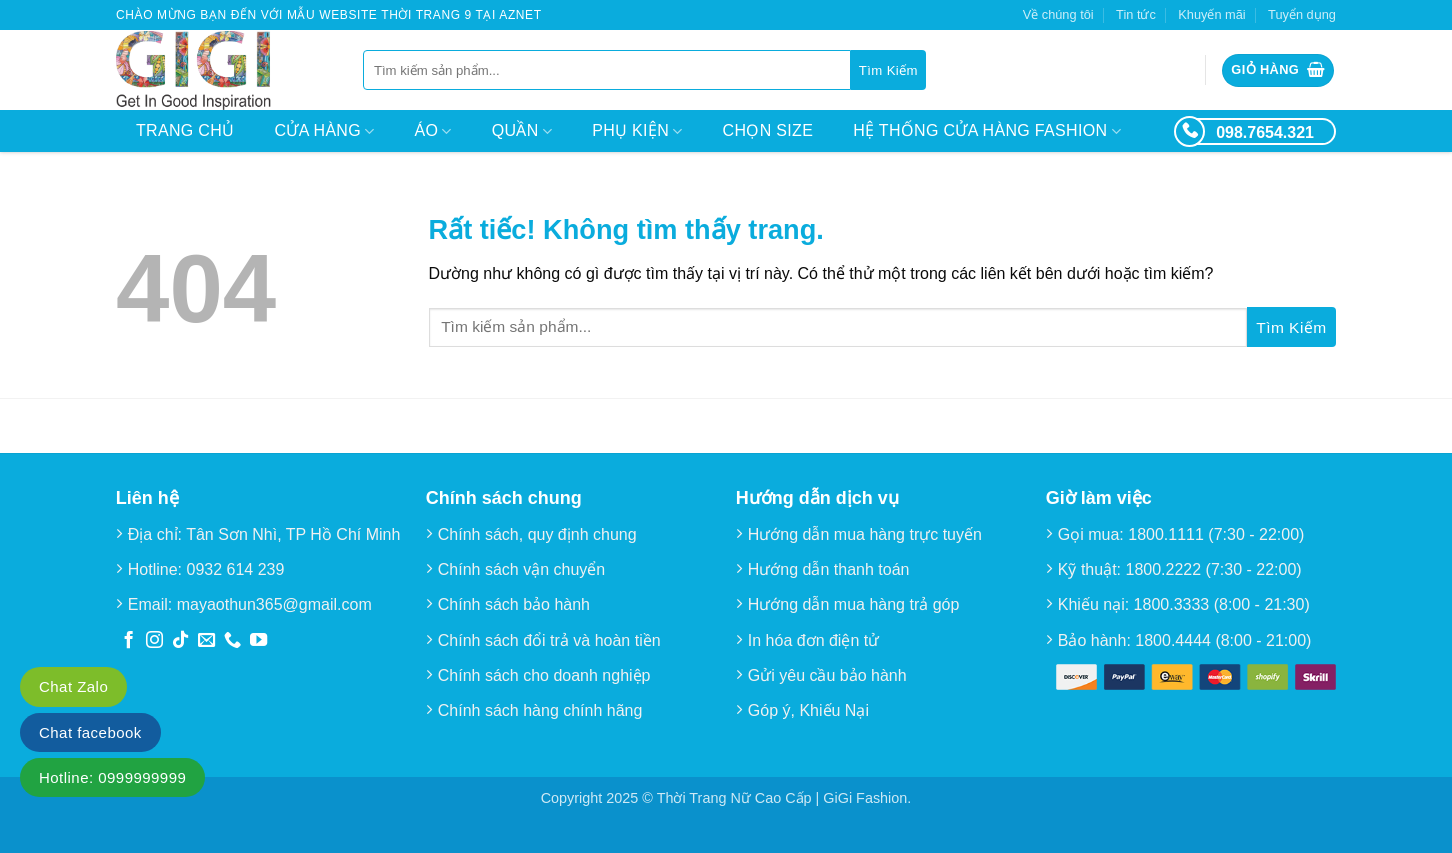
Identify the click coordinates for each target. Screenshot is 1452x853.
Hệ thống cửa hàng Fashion (987, 131)
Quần (522, 131)
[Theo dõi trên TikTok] (180, 641)
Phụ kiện (637, 131)
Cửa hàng (324, 131)
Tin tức (1136, 14)
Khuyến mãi (1211, 14)
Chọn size (768, 130)
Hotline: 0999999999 (112, 777)
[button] (1278, 70)
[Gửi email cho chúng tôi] (206, 641)
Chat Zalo (73, 686)
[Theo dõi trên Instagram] (154, 641)
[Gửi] (888, 70)
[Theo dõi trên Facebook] (128, 641)
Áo (433, 131)
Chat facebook (90, 732)
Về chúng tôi (1058, 14)
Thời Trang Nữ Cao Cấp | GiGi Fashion (782, 798)
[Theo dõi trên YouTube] (258, 641)
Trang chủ (185, 130)
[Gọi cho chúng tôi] (232, 641)
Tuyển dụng (1302, 14)
